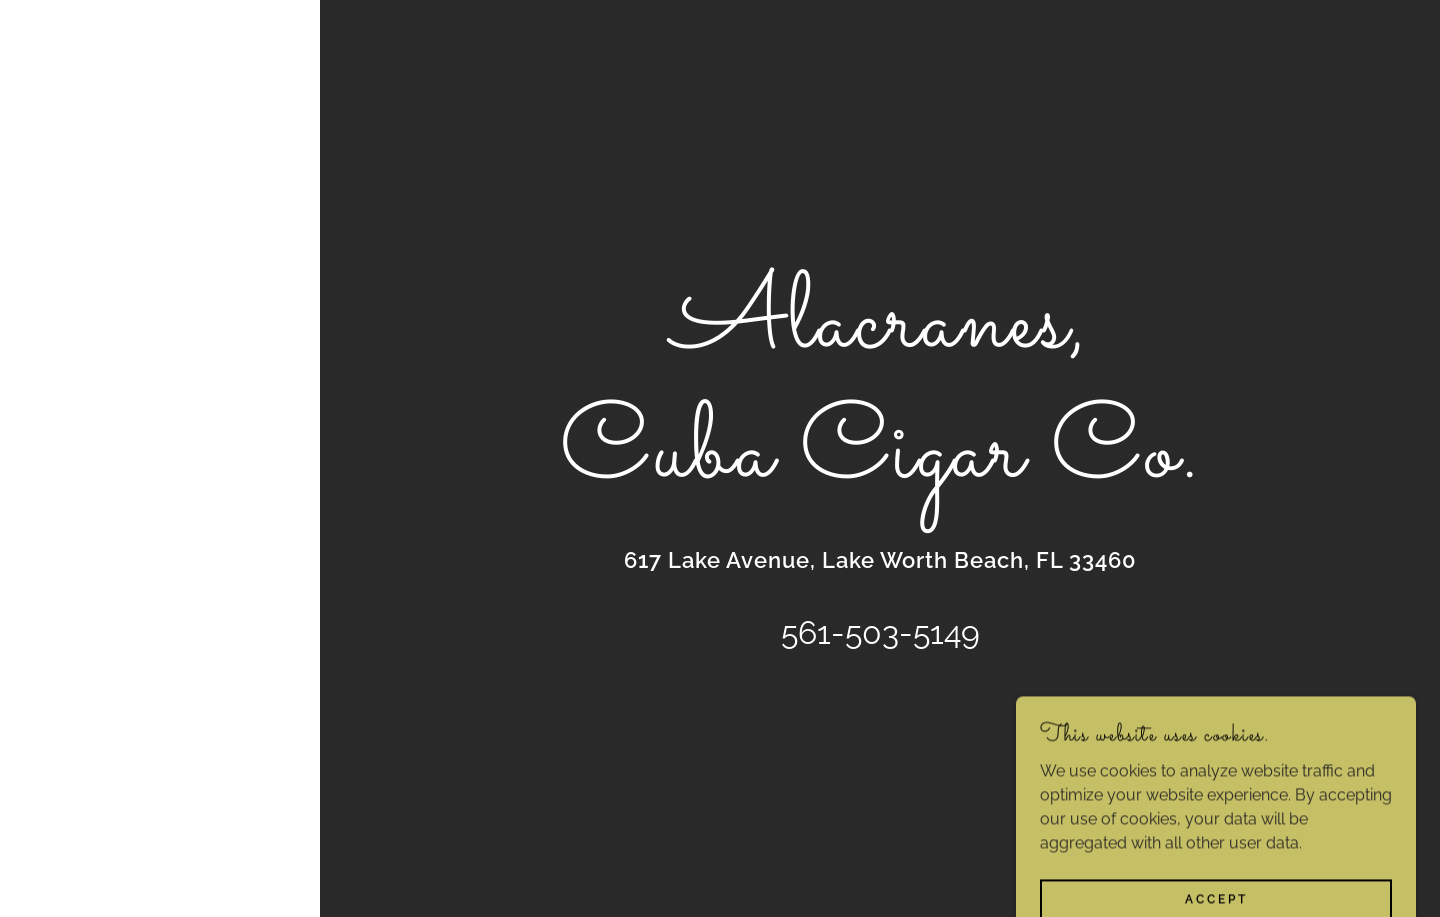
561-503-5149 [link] (880, 632)
